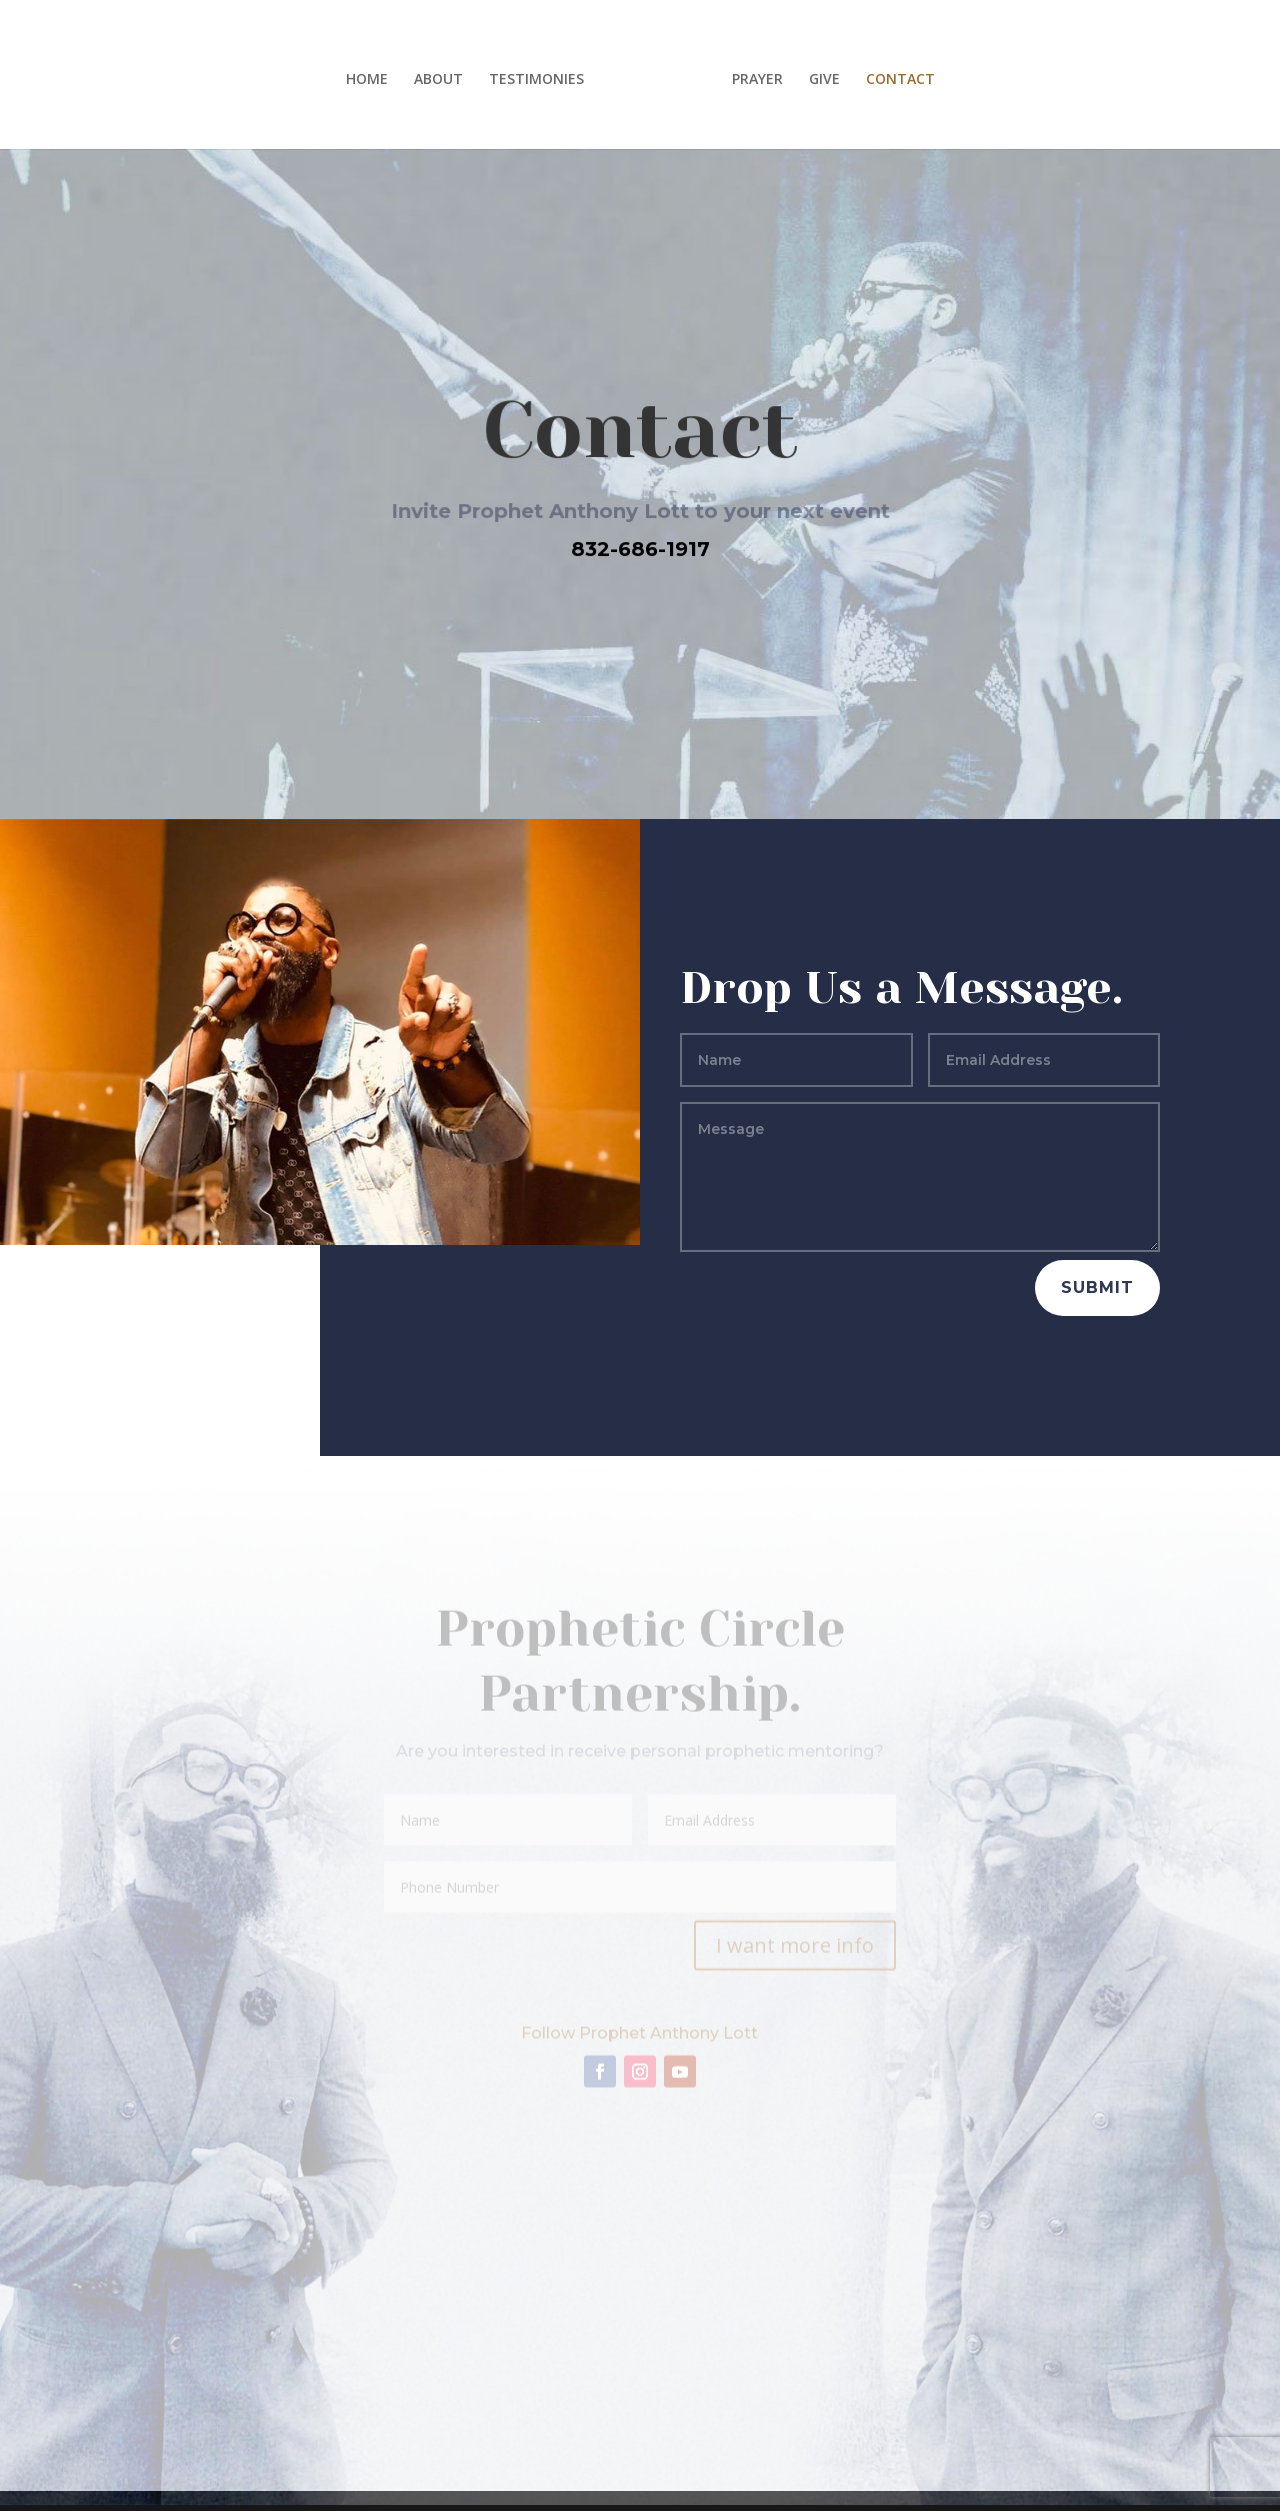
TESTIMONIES (536, 80)
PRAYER (757, 80)
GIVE (824, 80)
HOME (367, 80)
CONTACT (900, 80)
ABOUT (438, 80)
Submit (1097, 1287)
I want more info (795, 1949)
